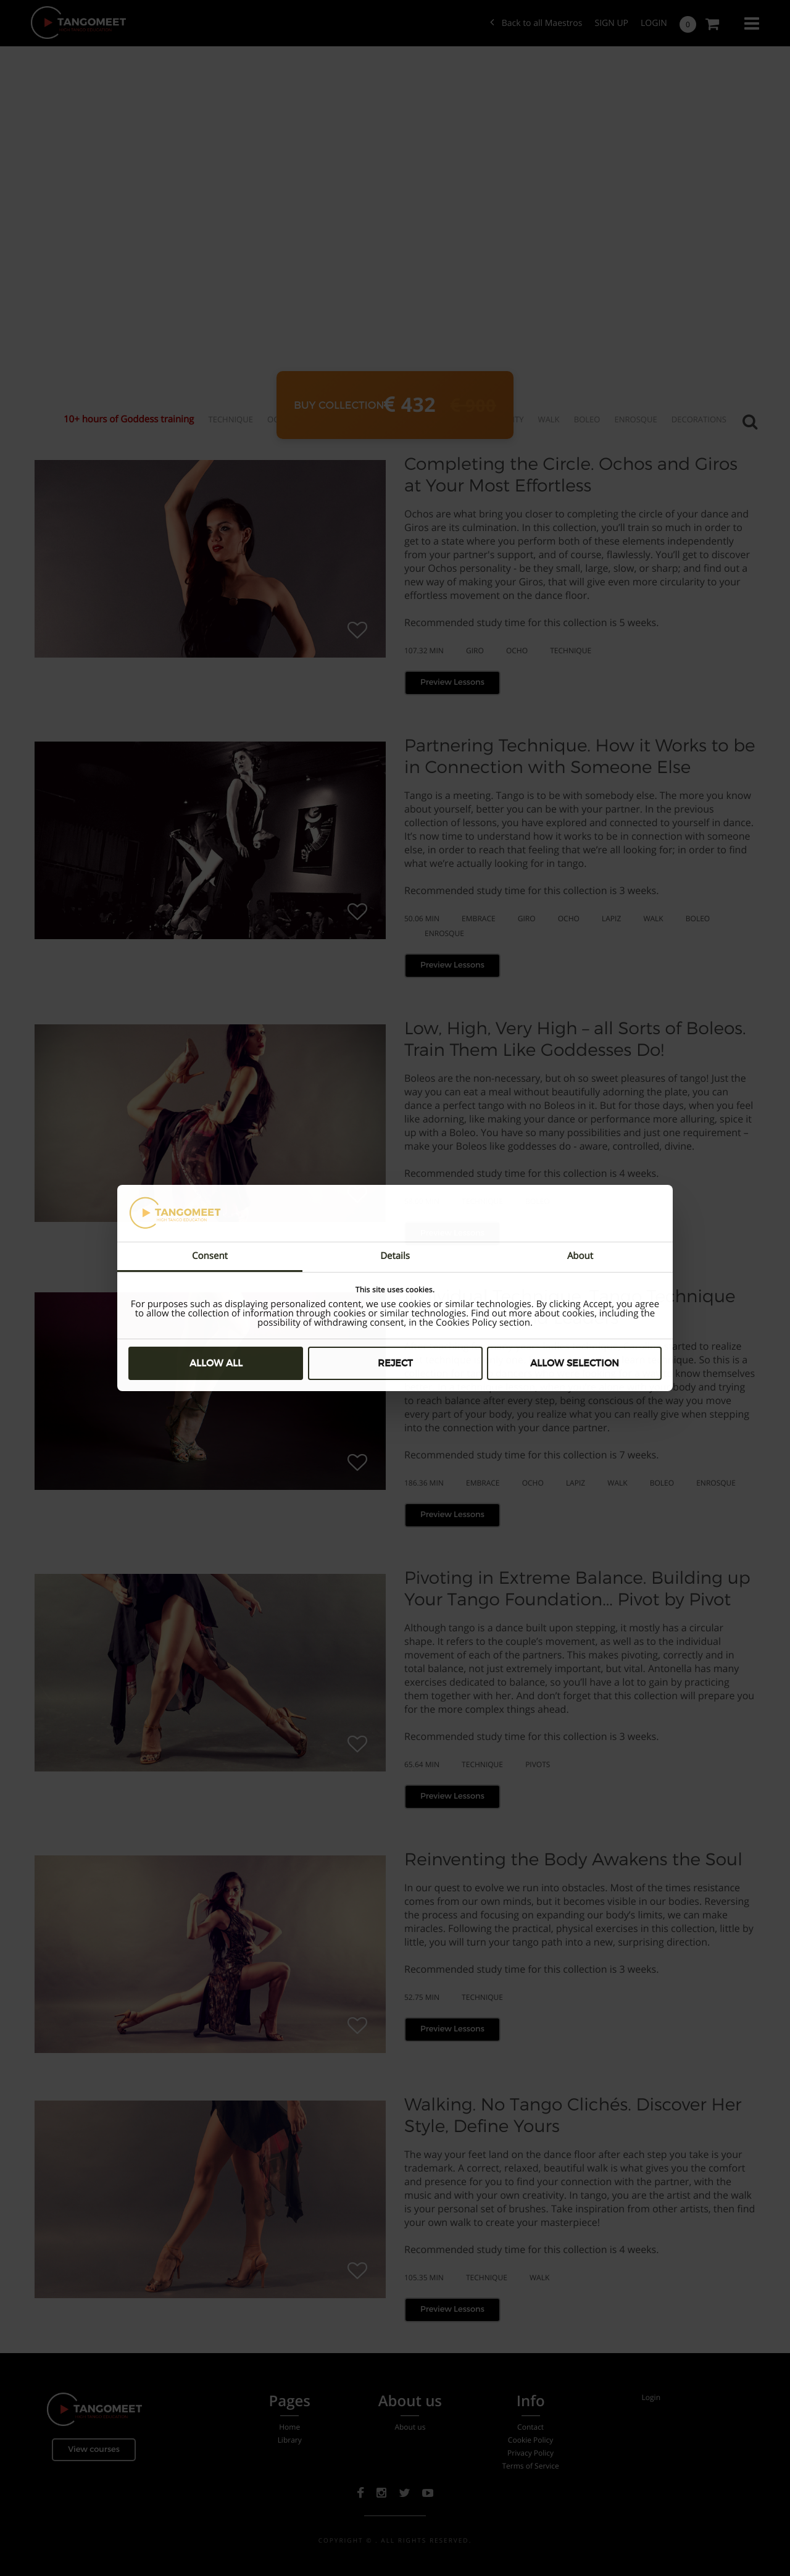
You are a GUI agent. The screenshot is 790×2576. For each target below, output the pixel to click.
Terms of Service (530, 2466)
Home (289, 2427)
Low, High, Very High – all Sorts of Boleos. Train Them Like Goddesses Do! (575, 1039)
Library (290, 2440)
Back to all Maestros (536, 23)
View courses (94, 2449)
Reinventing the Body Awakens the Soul (573, 1859)
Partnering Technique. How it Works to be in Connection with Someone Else (579, 756)
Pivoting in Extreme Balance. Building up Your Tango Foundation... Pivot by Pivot (577, 1588)
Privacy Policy (530, 2453)
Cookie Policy (531, 2440)
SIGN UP (611, 23)
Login (654, 23)
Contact (530, 2427)
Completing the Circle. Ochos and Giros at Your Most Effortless (571, 474)
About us (409, 2427)
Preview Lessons (452, 682)
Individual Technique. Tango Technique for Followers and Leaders (569, 1307)
